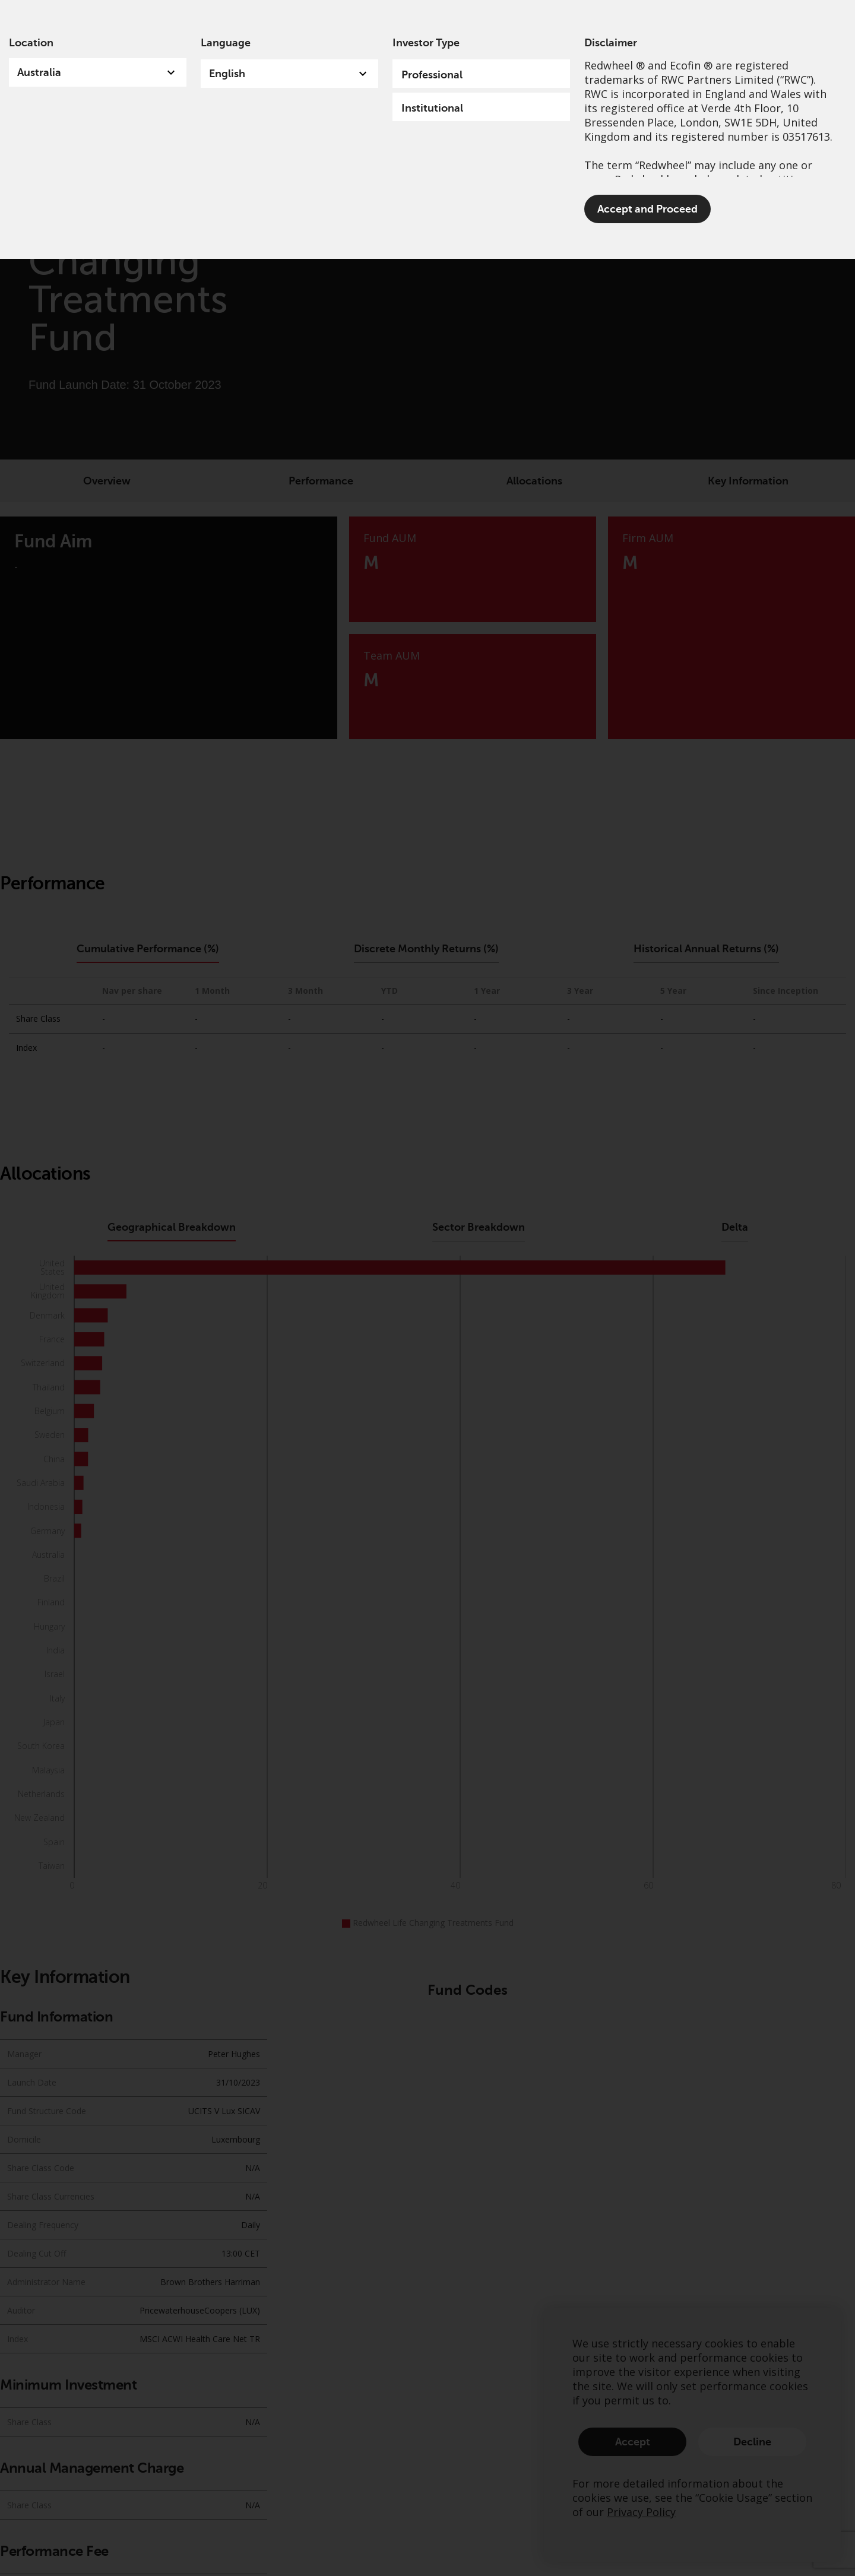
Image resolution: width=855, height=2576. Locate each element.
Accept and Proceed (647, 209)
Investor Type (426, 43)
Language (226, 43)
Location (31, 43)
